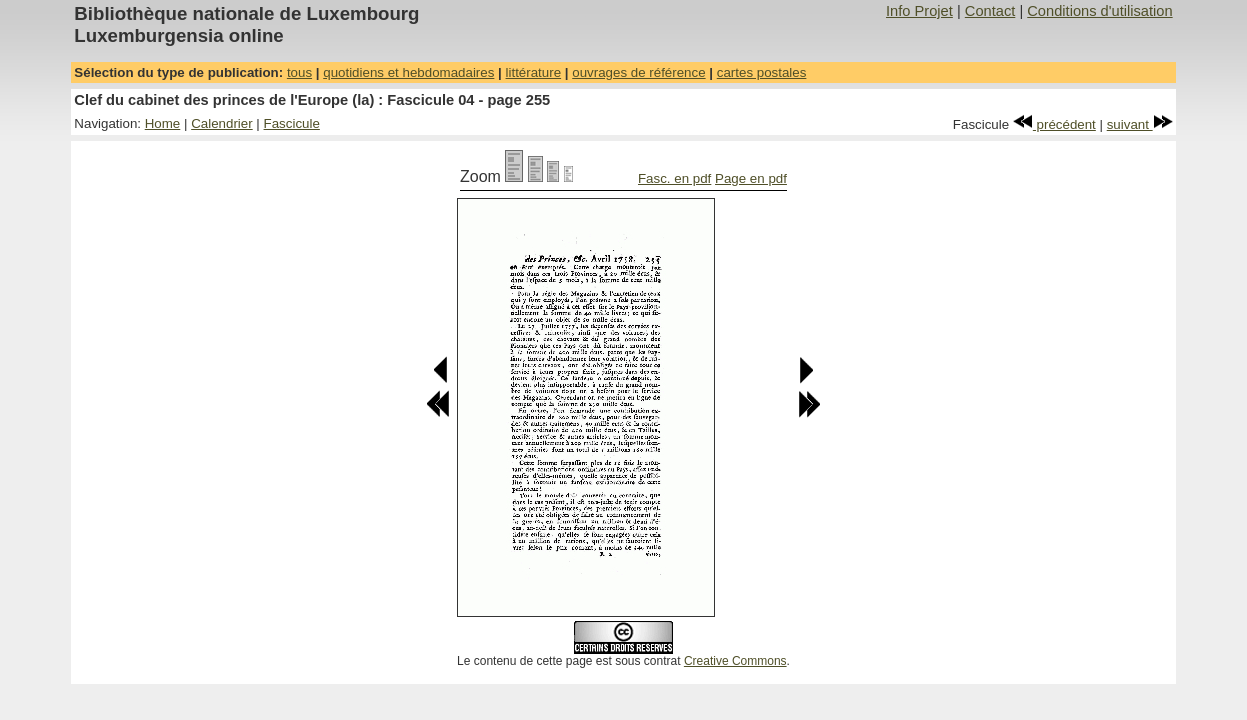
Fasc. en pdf (674, 178)
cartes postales (762, 72)
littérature (534, 72)
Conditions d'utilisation (1099, 11)
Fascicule (292, 123)
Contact (990, 11)
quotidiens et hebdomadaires (408, 72)
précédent (1054, 124)
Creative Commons (735, 661)
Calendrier (222, 123)
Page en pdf (751, 178)
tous (299, 72)
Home (163, 123)
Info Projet (919, 11)
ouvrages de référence (638, 72)
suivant (1140, 124)
